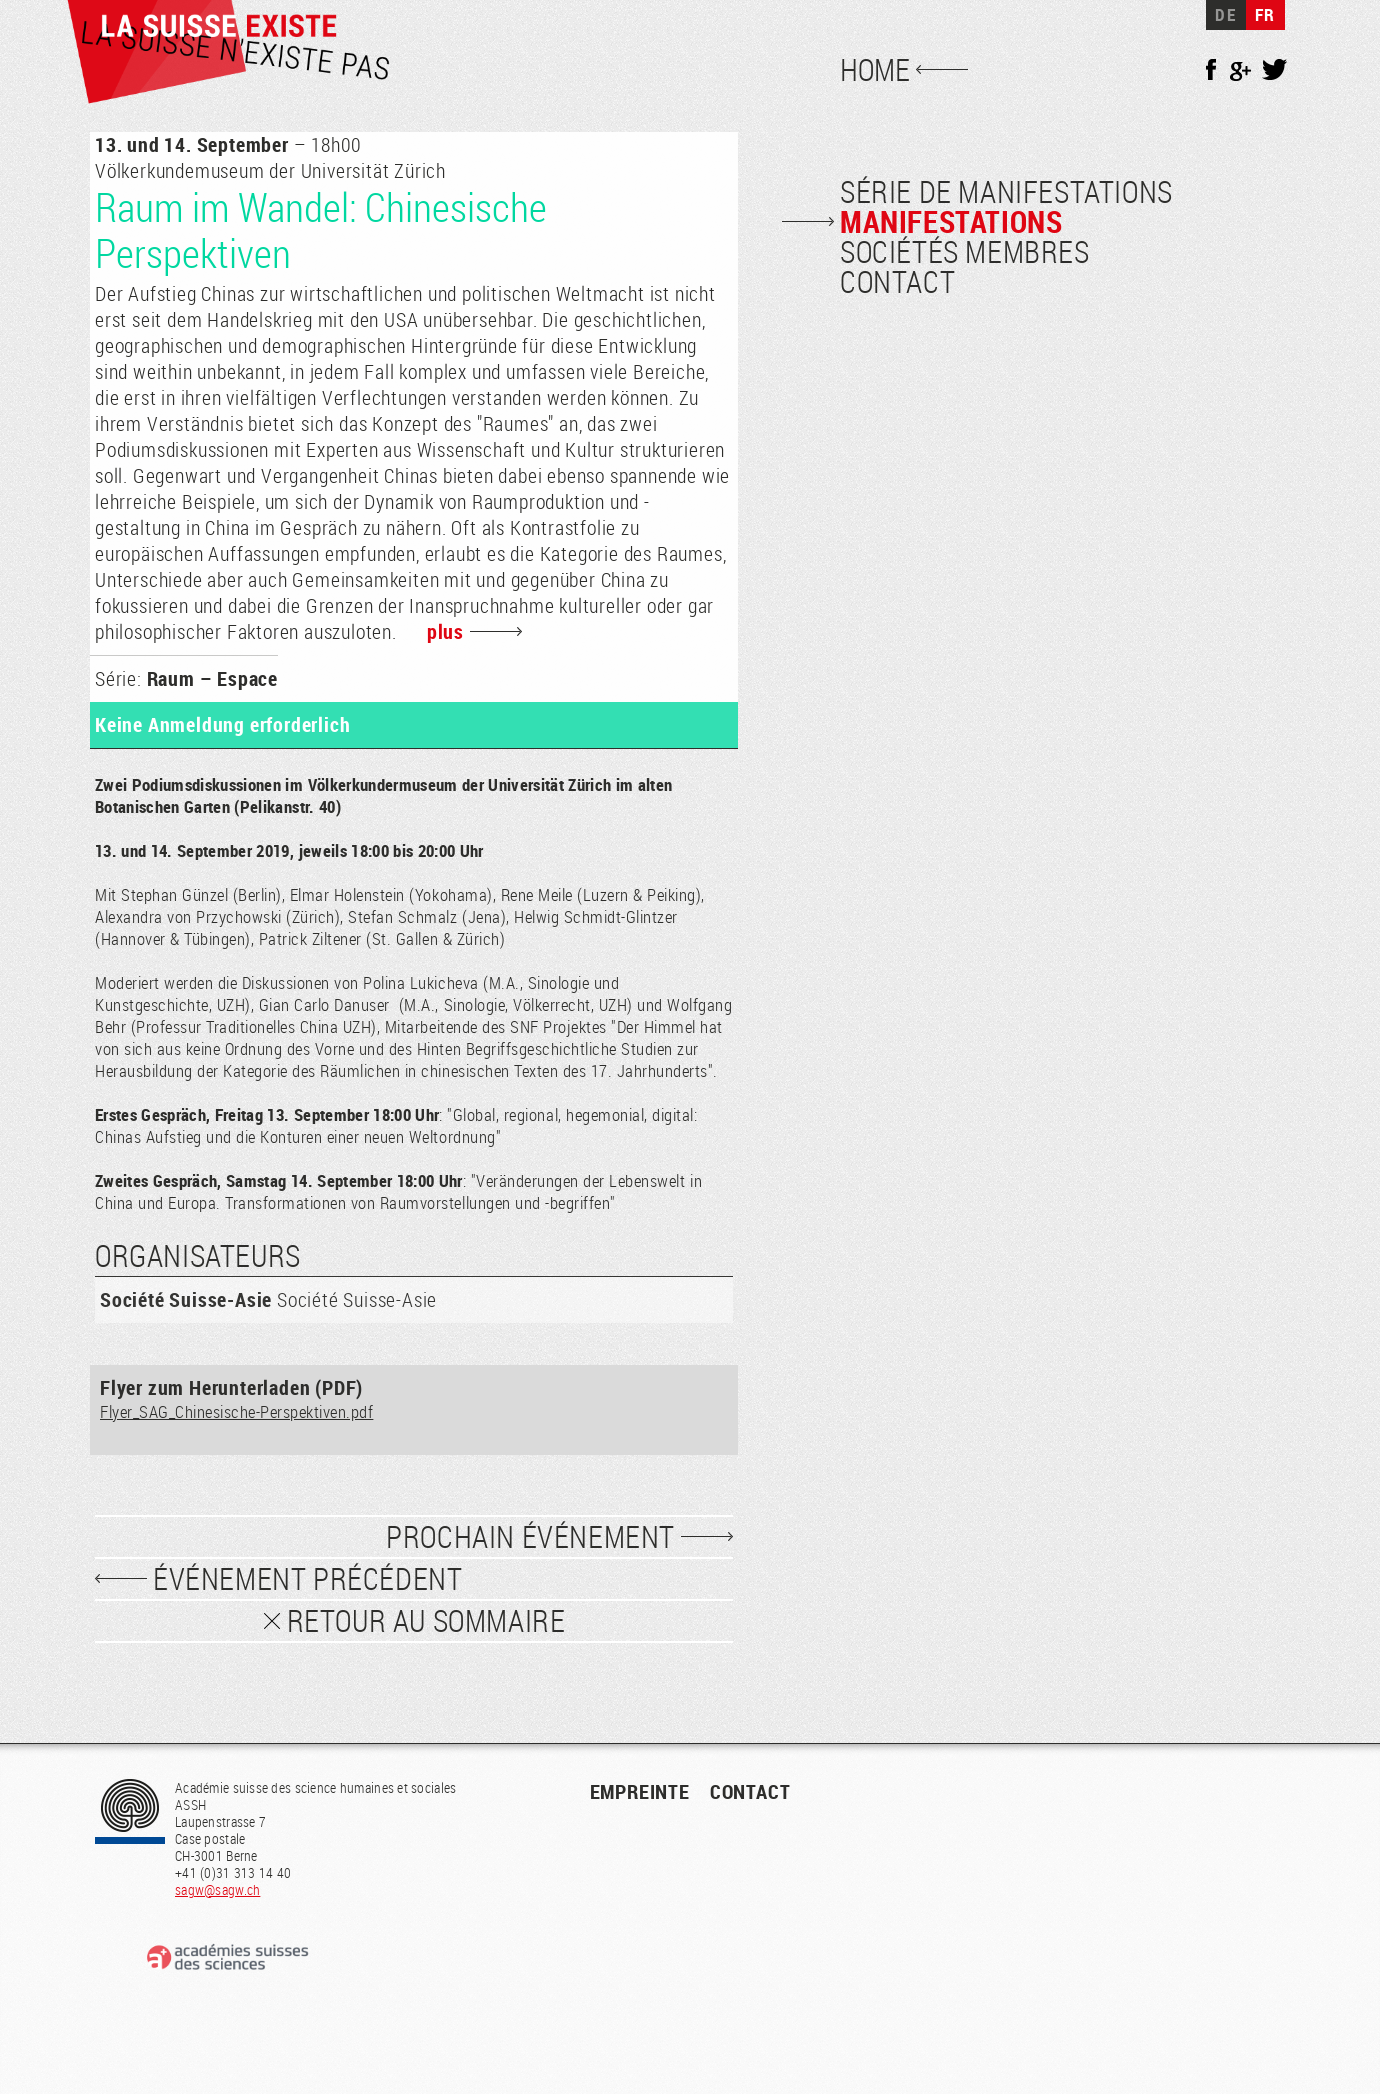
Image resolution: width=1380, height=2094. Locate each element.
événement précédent (307, 1579)
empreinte (640, 1791)
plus (445, 631)
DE (1225, 14)
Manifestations (951, 221)
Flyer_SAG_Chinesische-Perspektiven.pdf (236, 1411)
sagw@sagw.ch (217, 1889)
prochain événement (530, 1537)
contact (750, 1791)
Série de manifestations (1006, 192)
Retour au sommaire (426, 1621)
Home (875, 70)
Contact (897, 282)
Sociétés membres (965, 252)
